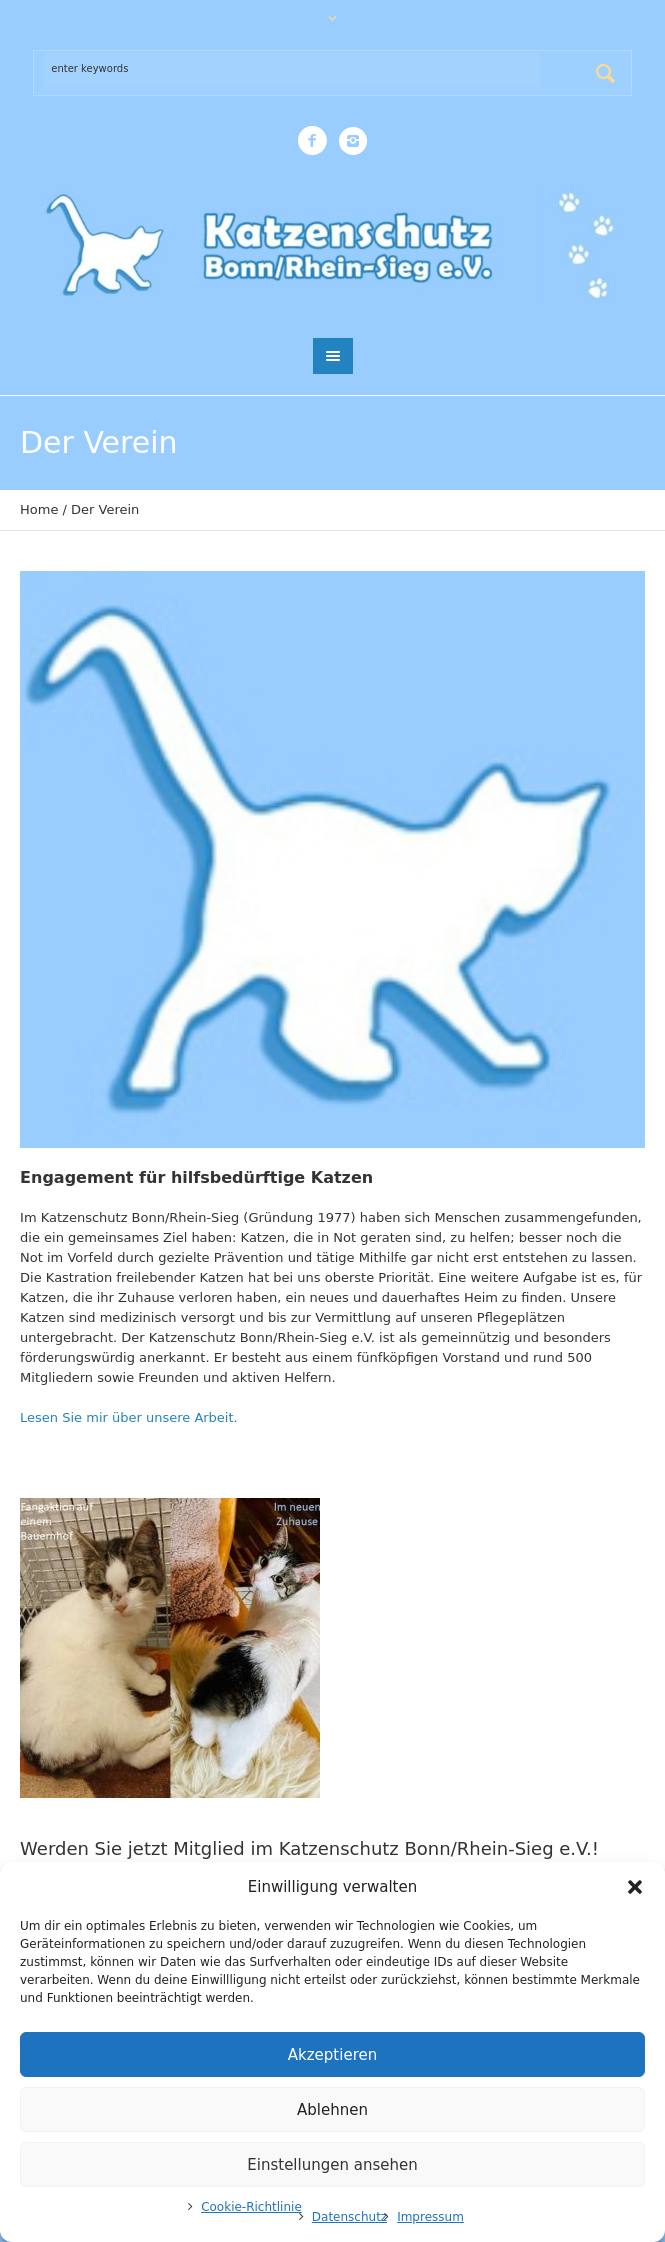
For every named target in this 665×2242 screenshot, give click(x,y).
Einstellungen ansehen (332, 2165)
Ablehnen (332, 2110)
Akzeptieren (332, 2055)
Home (39, 509)
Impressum (430, 2217)
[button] (635, 1887)
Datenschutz (349, 2217)
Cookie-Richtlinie (251, 2207)
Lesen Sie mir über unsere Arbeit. (129, 1417)
